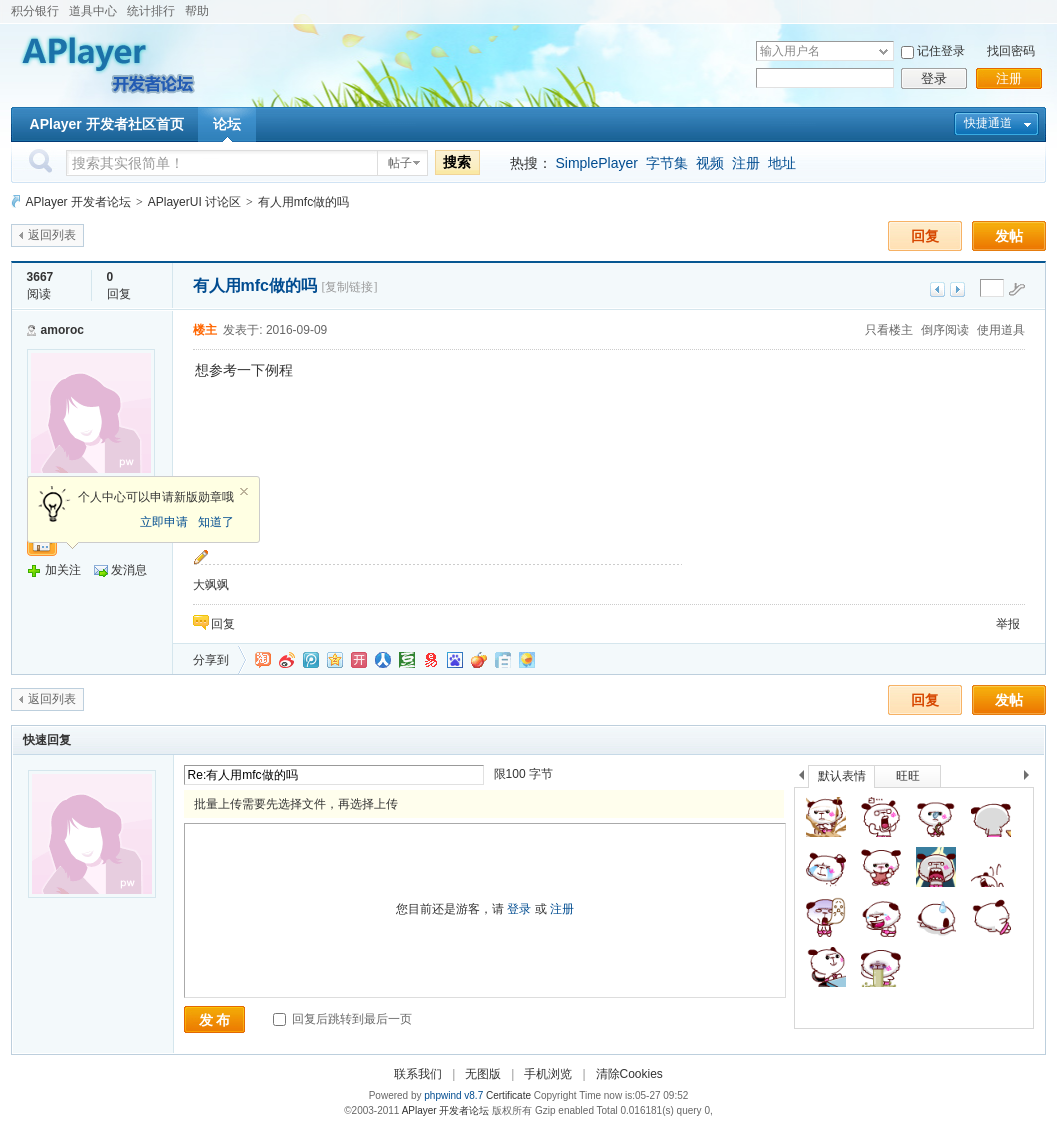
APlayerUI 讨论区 (194, 202)
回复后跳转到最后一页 (342, 1019)
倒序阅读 (945, 330)
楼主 (205, 330)
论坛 (227, 124)
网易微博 (431, 660)
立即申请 (164, 522)
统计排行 (151, 11)
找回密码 (1011, 51)
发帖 (1009, 236)
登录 (934, 78)
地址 (782, 163)
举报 (1008, 624)
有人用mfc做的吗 (303, 202)
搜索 (457, 162)
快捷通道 (988, 123)
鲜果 (479, 660)
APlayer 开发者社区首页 (107, 124)
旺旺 (908, 776)
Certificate (508, 1095)
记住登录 (941, 51)
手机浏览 (548, 1074)
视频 (710, 163)
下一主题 (957, 289)
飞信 (527, 660)
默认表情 (842, 776)
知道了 (216, 522)
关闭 (244, 492)
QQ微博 (311, 660)
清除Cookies (629, 1074)
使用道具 (1001, 330)
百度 (455, 660)
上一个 (801, 778)
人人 (383, 660)
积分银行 (35, 11)
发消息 (129, 570)
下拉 (883, 51)
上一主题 (937, 289)
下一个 (1031, 778)
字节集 (667, 163)
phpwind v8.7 (453, 1095)
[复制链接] (349, 287)
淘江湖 (263, 660)
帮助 (197, 11)
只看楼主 (889, 330)
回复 (925, 236)
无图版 (483, 1074)
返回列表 (52, 235)
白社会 (503, 660)
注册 (1009, 78)
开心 (359, 660)
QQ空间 (335, 660)
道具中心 (93, 11)
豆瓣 (407, 660)
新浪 (287, 660)
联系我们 (418, 1074)
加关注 (63, 570)
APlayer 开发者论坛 (78, 202)
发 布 (215, 1020)
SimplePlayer (596, 163)
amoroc (62, 330)
